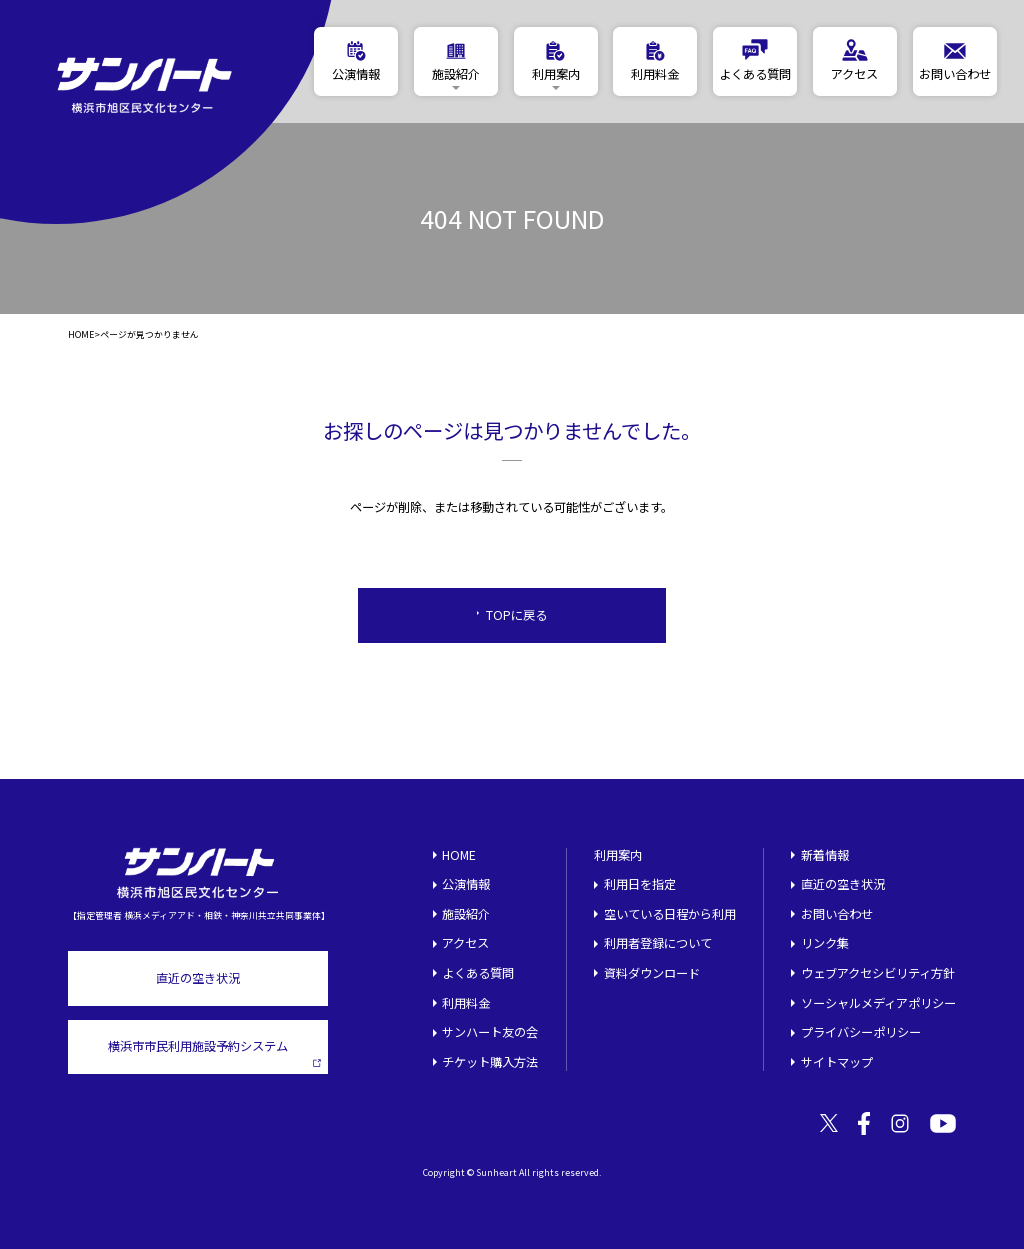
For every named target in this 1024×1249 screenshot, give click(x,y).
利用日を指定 (640, 884)
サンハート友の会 (490, 1032)
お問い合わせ (837, 914)
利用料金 (466, 1003)
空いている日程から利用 (670, 914)
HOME (81, 335)
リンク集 (825, 943)
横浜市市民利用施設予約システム (214, 1052)
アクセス (465, 943)
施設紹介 (466, 914)
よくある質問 (478, 973)
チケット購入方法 (490, 1062)
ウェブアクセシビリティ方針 (878, 973)
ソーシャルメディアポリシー (878, 1003)
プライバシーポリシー (861, 1032)
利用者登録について (658, 943)
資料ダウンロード (652, 973)
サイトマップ (837, 1062)
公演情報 (466, 884)
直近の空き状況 (198, 978)
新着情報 (825, 855)
